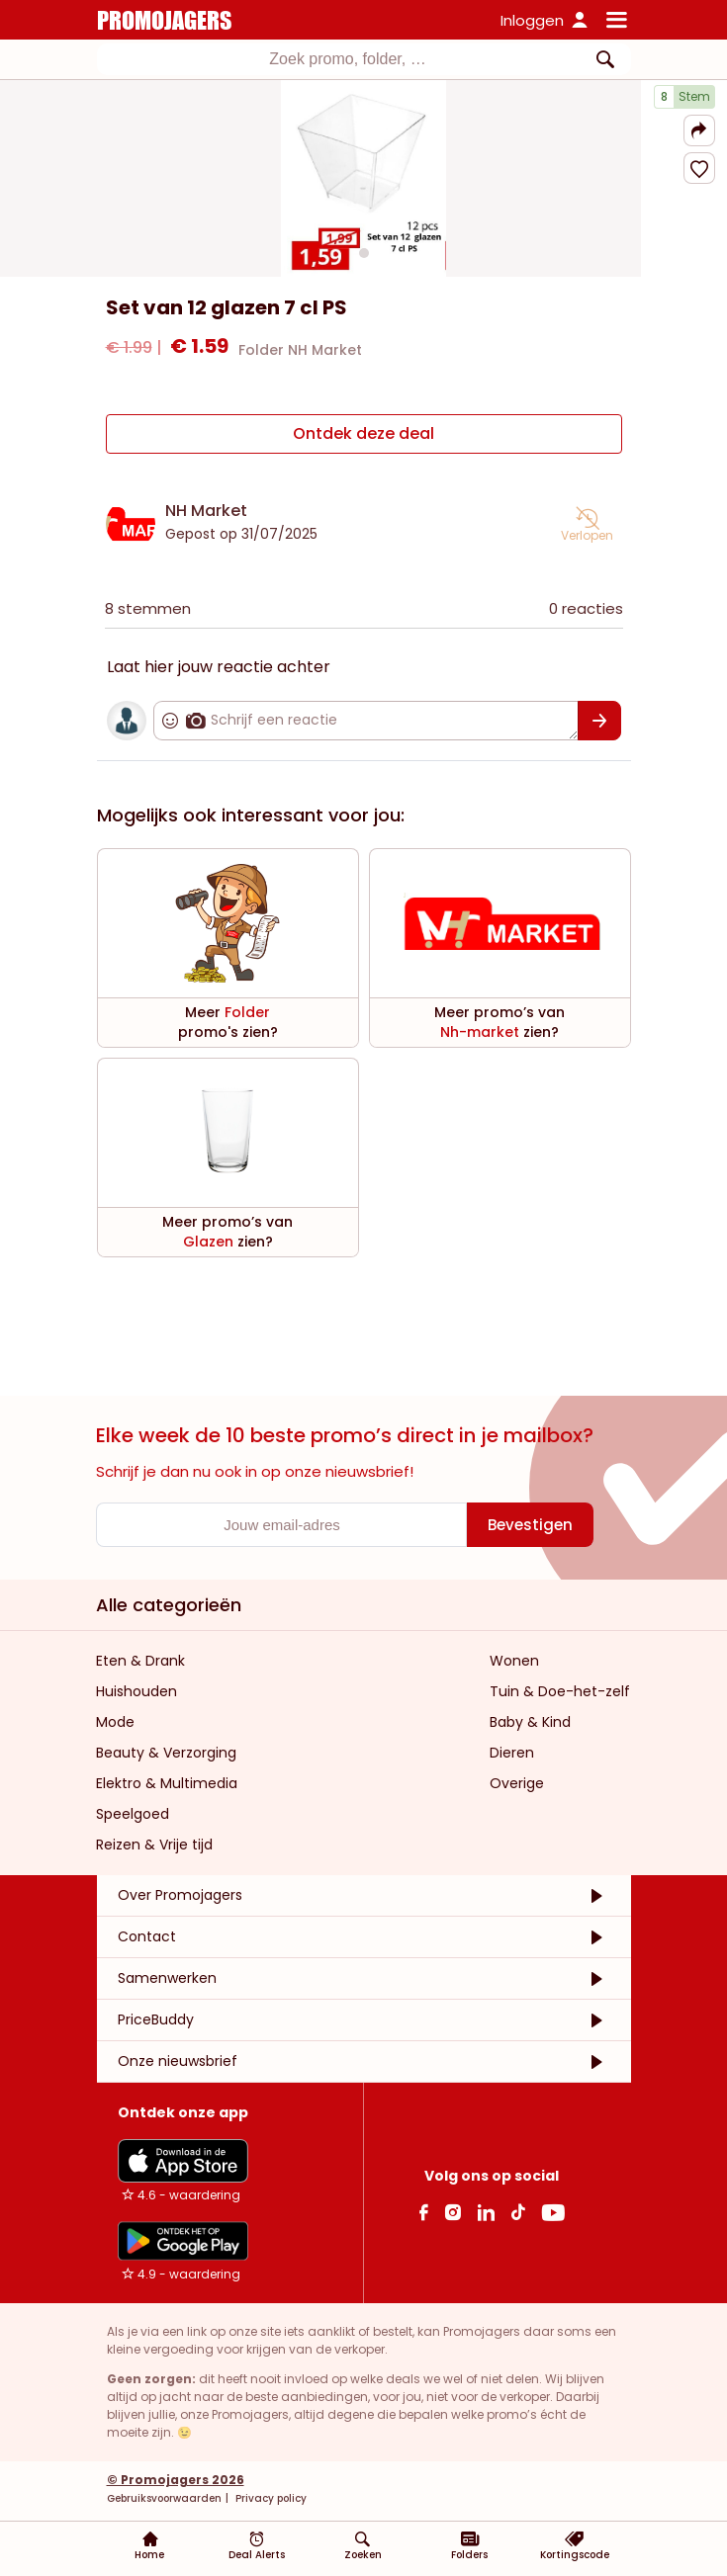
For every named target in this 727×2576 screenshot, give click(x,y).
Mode (115, 1722)
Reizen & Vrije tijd (154, 1844)
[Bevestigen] (599, 720)
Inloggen (532, 20)
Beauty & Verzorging (166, 1752)
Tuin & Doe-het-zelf (560, 1691)
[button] (699, 130)
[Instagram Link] (452, 2211)
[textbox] (348, 59)
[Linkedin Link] (486, 2211)
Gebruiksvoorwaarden (164, 2498)
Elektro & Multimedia (166, 1783)
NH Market (206, 510)
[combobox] (364, 59)
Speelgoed (132, 1814)
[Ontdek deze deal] (364, 434)
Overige (517, 1783)
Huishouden (136, 1691)
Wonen (514, 1661)
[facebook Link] (423, 2211)
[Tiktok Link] (517, 2211)
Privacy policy (269, 2498)
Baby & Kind (530, 1722)
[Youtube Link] (553, 2211)
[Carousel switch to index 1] (364, 253)
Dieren (512, 1752)
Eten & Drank (140, 1661)
